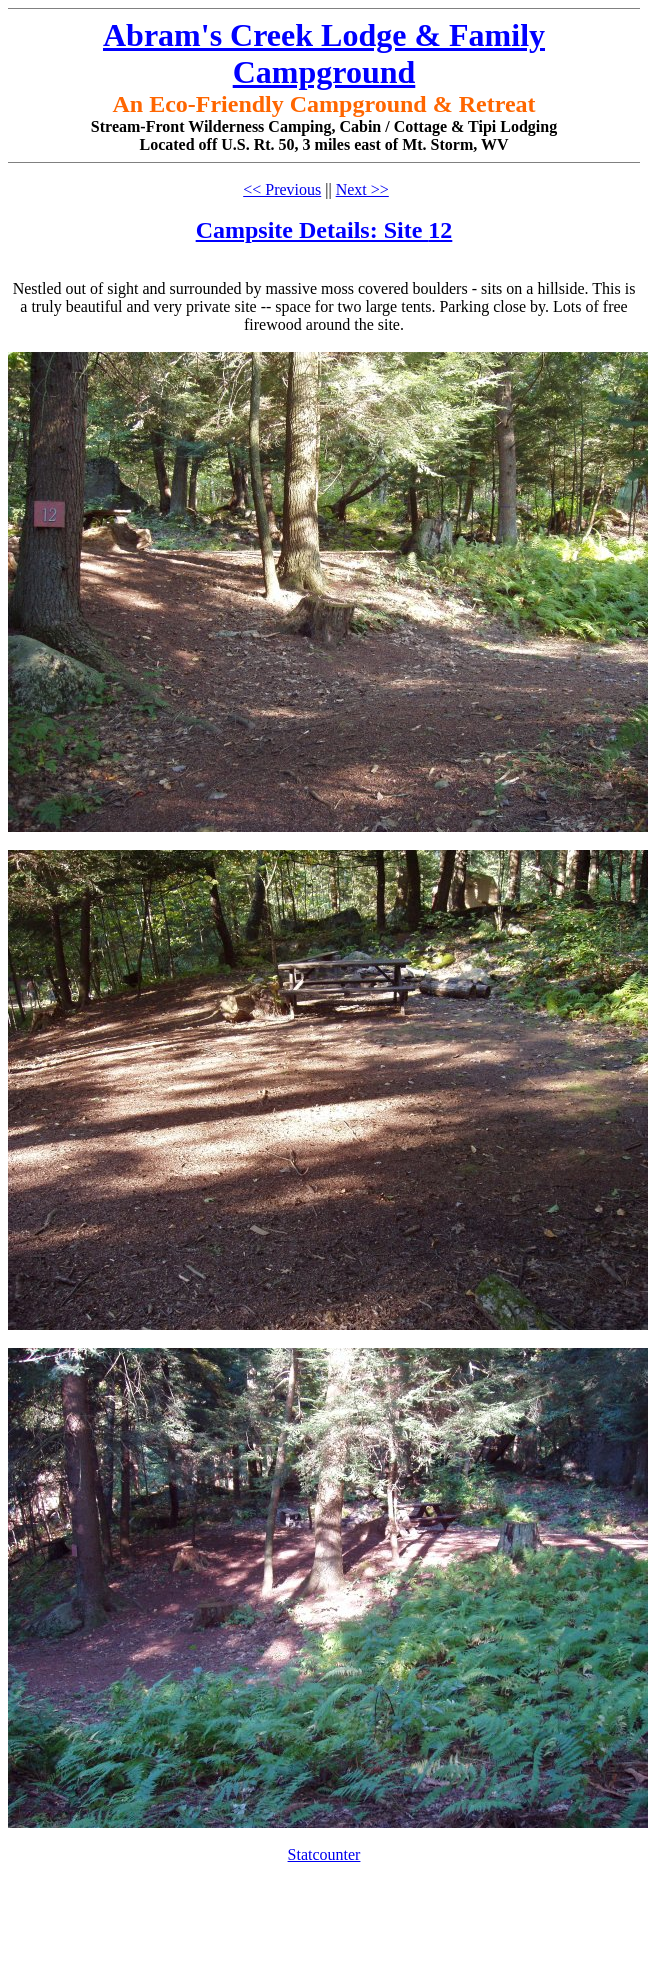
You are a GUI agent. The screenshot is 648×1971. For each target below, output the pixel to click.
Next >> (362, 189)
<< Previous (282, 189)
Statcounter (324, 1854)
